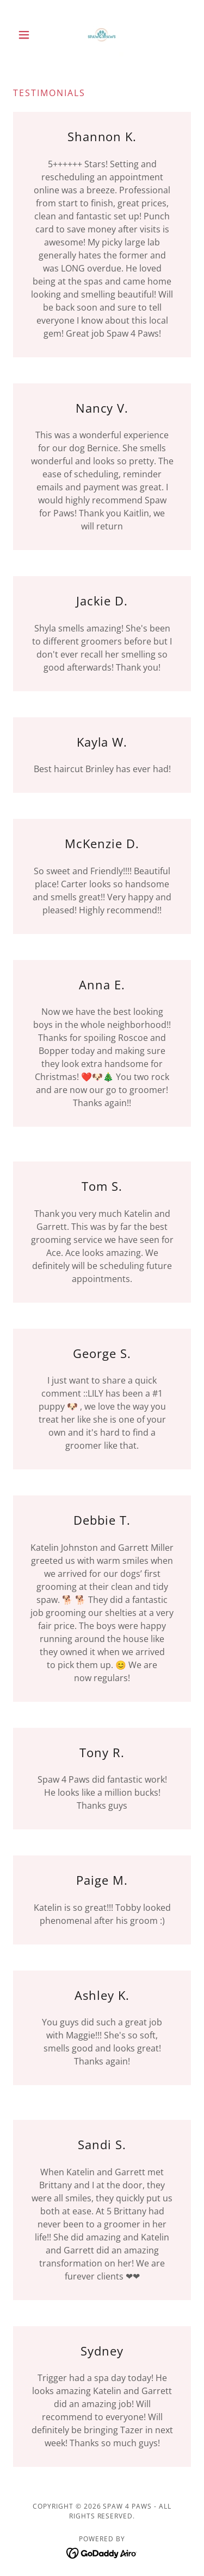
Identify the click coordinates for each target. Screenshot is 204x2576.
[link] (101, 34)
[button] (26, 35)
